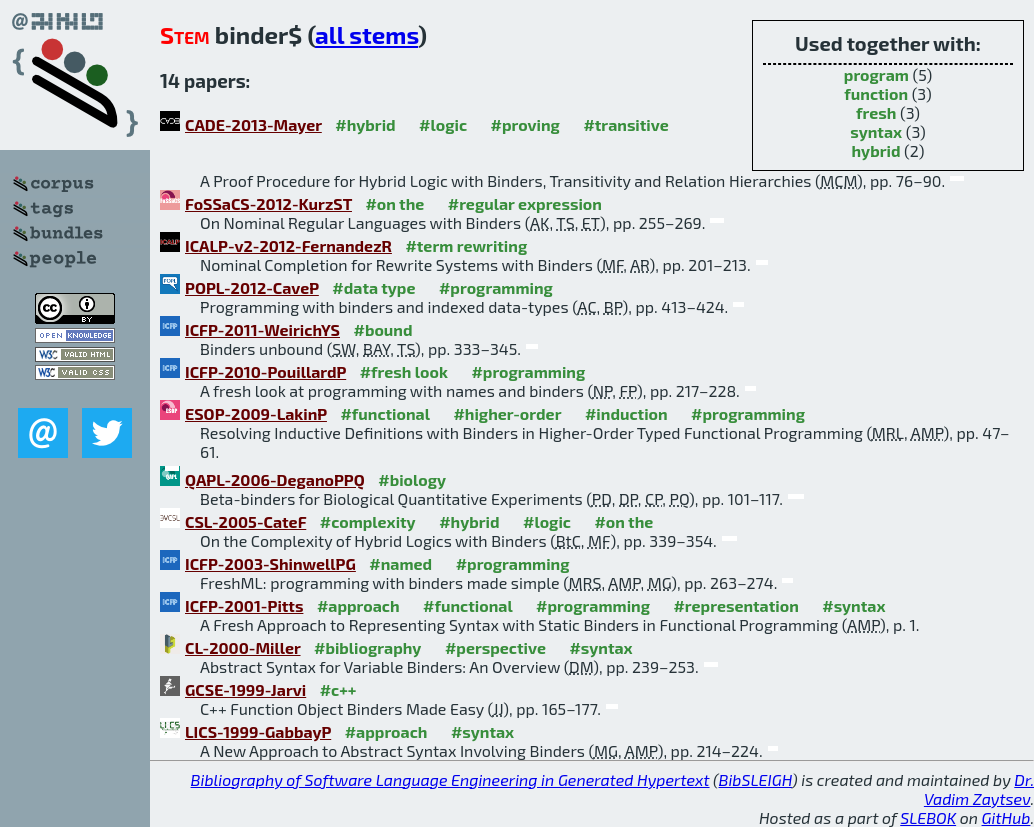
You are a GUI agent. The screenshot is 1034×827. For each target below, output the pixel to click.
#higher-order (507, 413)
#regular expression (525, 203)
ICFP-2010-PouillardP (265, 371)
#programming (496, 287)
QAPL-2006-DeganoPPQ (275, 479)
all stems (366, 34)
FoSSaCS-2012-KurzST (268, 203)
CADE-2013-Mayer (253, 124)
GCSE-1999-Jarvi (245, 689)
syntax (876, 131)
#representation (735, 605)
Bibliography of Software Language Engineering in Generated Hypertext (450, 779)
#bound (382, 329)
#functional (385, 413)
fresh (876, 112)
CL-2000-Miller (243, 647)
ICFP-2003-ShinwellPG (270, 563)
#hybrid (365, 124)
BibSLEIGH (755, 779)
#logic (443, 124)
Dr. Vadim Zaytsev (979, 789)
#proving (525, 124)
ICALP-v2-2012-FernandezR (288, 245)
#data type (373, 287)
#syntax (853, 605)
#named (400, 563)
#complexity (368, 521)
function (876, 93)
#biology (412, 479)
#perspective (495, 647)
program (876, 74)
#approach (358, 605)
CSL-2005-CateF (245, 521)
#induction (626, 413)
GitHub (1006, 817)
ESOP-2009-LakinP (256, 413)
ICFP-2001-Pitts (244, 605)
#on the (394, 203)
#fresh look (404, 371)
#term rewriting (466, 245)
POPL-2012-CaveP (252, 287)
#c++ (338, 689)
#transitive (625, 124)
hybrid (875, 150)
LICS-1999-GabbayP (258, 731)
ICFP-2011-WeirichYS (262, 329)
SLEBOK (928, 817)
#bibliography (367, 647)
